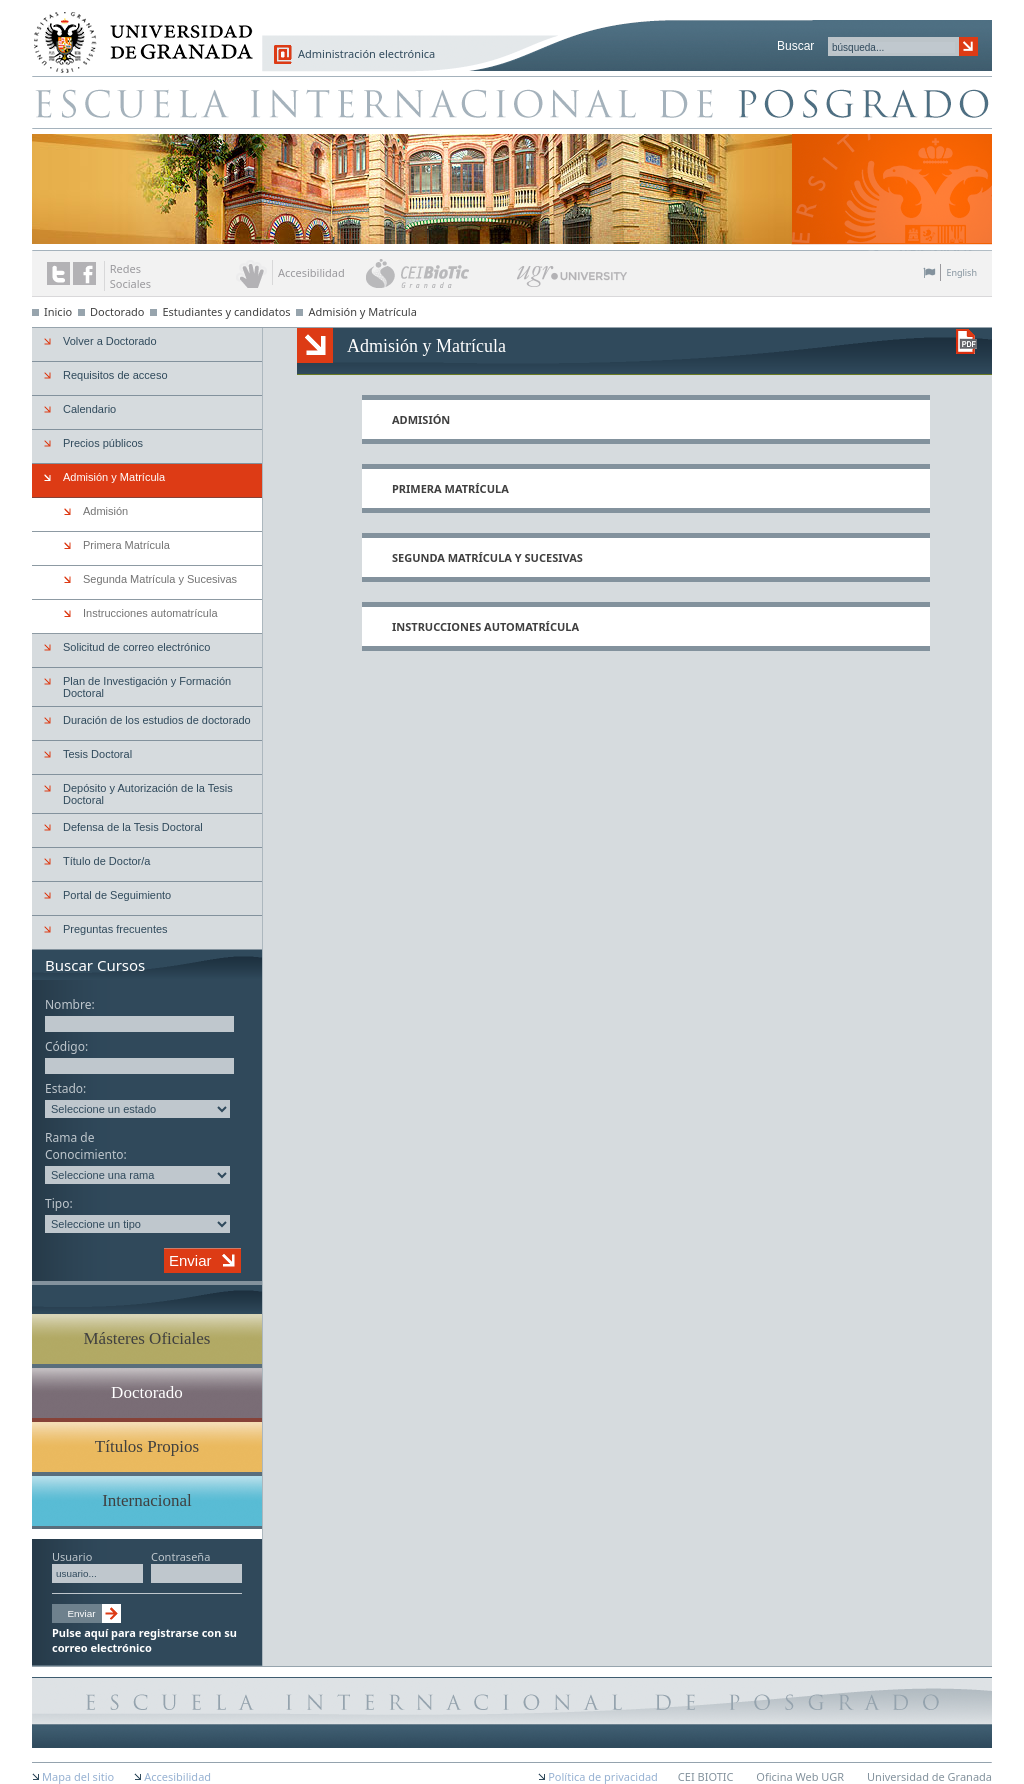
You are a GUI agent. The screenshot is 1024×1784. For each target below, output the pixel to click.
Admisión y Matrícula (362, 311)
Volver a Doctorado (110, 341)
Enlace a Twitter (58, 273)
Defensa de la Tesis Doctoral (133, 827)
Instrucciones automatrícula (485, 626)
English (961, 272)
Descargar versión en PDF (966, 341)
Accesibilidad (177, 1776)
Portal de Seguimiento (117, 895)
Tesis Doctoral (97, 754)
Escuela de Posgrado (512, 102)
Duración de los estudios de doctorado (157, 720)
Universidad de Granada (136, 31)
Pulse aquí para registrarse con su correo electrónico (144, 1640)
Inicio (58, 311)
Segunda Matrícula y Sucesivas (487, 557)
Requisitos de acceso (115, 375)
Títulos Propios (147, 1446)
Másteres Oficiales (147, 1338)
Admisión (421, 419)
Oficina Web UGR (800, 1776)
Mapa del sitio (78, 1776)
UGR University (572, 281)
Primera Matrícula (450, 488)
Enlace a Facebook (84, 273)
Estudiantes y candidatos (226, 311)
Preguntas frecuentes (115, 929)
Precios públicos (103, 443)
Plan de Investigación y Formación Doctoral (147, 687)
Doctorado (117, 311)
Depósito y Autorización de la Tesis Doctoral (148, 794)
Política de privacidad (603, 1776)
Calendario (89, 409)
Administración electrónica (366, 53)
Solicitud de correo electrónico (136, 647)
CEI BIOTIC (706, 1776)
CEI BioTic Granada (439, 273)
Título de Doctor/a (106, 861)
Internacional (147, 1500)
